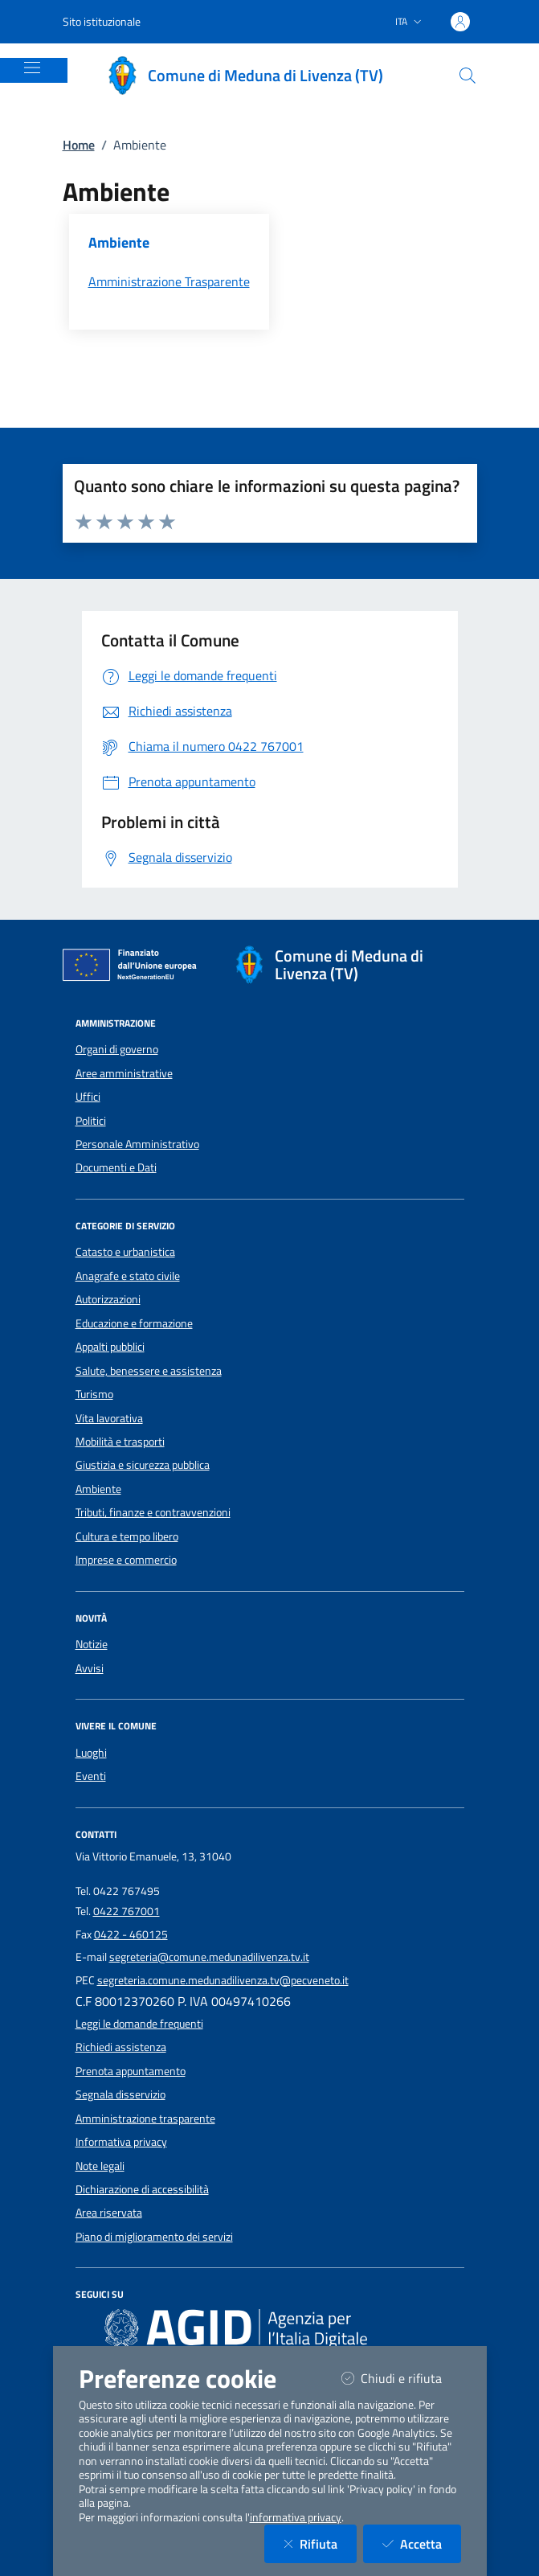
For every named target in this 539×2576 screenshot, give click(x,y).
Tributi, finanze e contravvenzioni (153, 1512)
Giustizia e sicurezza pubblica (143, 1465)
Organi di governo (117, 1049)
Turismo (94, 1394)
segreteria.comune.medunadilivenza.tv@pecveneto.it (223, 1980)
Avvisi (90, 1668)
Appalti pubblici (110, 1347)
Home (79, 144)
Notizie (92, 1644)
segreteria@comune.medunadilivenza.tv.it (209, 1957)
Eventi (91, 1776)
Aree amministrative (124, 1073)
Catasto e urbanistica (125, 1252)
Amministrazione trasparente (145, 2118)
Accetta (421, 2543)
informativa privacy (295, 2517)
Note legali (100, 2166)
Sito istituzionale (102, 21)
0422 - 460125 (131, 1934)
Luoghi (91, 1753)
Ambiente (98, 1489)
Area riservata (109, 2212)
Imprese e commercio (126, 1560)
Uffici (88, 1096)
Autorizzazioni (108, 1299)
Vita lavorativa (109, 1418)
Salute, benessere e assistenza (149, 1371)
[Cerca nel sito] (467, 75)
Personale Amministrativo (137, 1144)
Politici (91, 1121)
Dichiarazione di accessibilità (142, 2189)
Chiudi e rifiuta (401, 2378)
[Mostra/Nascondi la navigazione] (32, 67)
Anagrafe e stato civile (128, 1276)
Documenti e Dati (116, 1167)
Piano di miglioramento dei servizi (154, 2237)
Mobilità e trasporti (120, 1441)
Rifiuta (320, 2543)
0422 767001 (126, 1911)
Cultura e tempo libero (127, 1536)
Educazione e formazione (134, 1323)
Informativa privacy (121, 2142)
